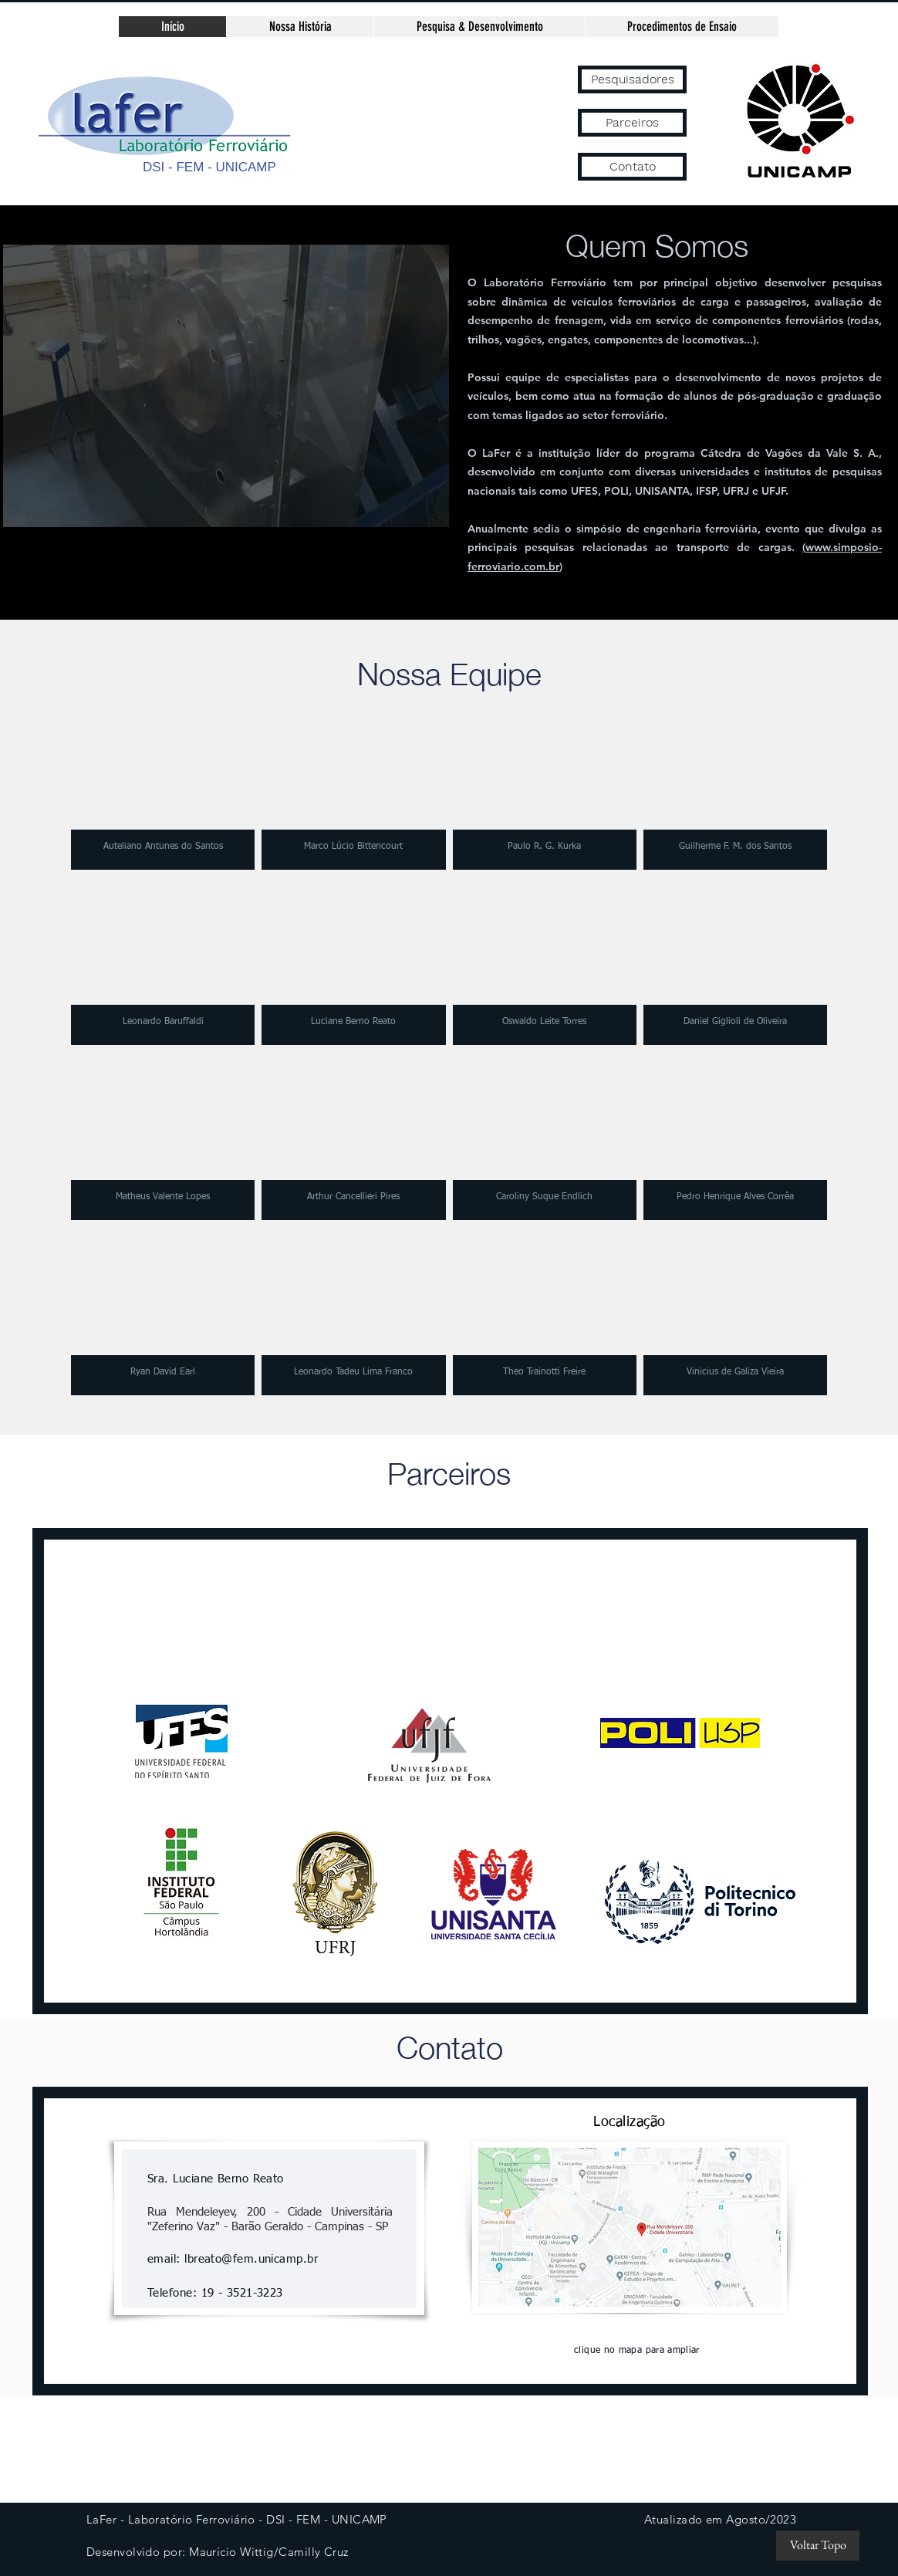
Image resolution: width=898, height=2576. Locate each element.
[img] (544, 1136)
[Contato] (632, 167)
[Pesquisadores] (632, 79)
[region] (239, 386)
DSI (153, 167)
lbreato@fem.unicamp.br (251, 2259)
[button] (163, 785)
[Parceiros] (632, 123)
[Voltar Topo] (817, 2545)
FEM (190, 167)
